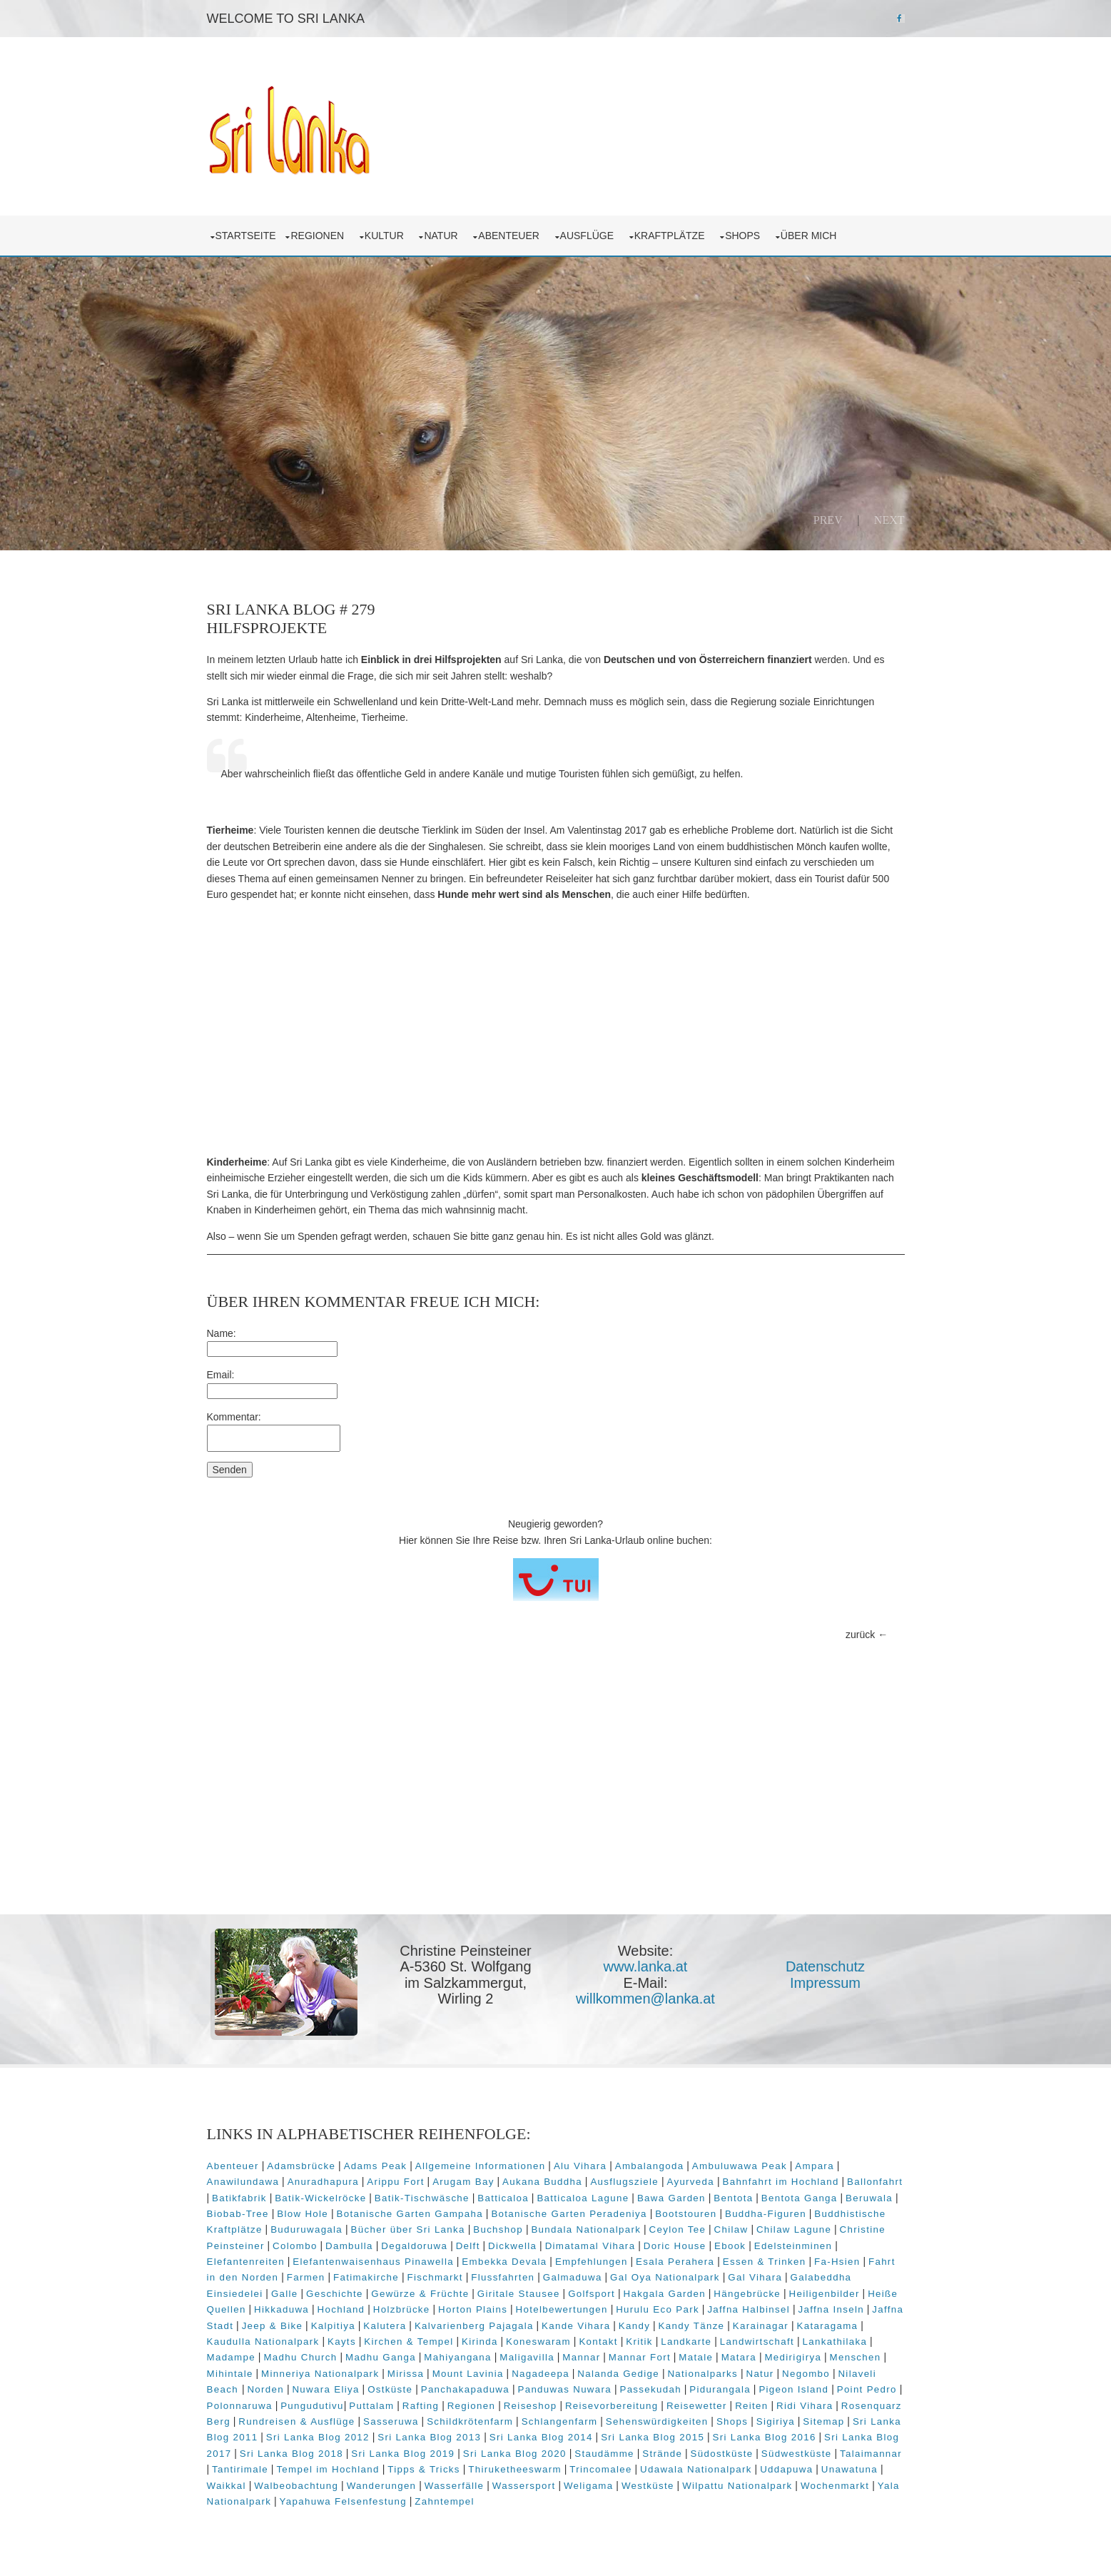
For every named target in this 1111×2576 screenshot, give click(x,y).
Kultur (387, 235)
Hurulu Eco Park (657, 2309)
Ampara (814, 2166)
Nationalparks (702, 2373)
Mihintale (230, 2373)
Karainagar (760, 2325)
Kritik (639, 2341)
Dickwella (512, 2246)
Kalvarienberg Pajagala (474, 2325)
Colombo (295, 2246)
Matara (738, 2357)
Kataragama (827, 2325)
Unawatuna (849, 2469)
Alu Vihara (580, 2166)
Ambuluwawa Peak (739, 2166)
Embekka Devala (504, 2261)
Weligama (589, 2485)
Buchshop (498, 2229)
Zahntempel (445, 2501)
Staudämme (604, 2453)
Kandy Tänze (692, 2325)
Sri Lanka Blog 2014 (541, 2437)
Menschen (855, 2357)
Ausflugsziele (624, 2181)
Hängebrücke (747, 2293)
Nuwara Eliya (325, 2389)
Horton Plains (472, 2309)
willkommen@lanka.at (645, 1998)
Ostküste (389, 2389)
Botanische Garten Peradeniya (568, 2213)
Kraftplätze (672, 235)
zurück (860, 1634)
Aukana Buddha (542, 2181)
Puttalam (371, 2405)
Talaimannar (871, 2453)
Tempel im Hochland (327, 2469)
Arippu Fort (395, 2181)
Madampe (231, 2357)
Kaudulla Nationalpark (263, 2341)
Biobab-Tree (238, 2213)
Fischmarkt (434, 2277)
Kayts (342, 2341)
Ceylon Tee (677, 2229)
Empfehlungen (591, 2261)
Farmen (306, 2277)
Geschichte (334, 2293)
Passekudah (650, 2389)
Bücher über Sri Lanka (408, 2229)
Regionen (319, 235)
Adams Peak (375, 2166)
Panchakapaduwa (465, 2389)
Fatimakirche (366, 2277)
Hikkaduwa (281, 2309)
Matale (696, 2357)
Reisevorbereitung (612, 2405)
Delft (468, 2246)
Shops (745, 235)
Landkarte (686, 2341)
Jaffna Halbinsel (748, 2309)
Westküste (648, 2485)
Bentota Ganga (799, 2198)
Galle (284, 2293)
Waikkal (226, 2485)
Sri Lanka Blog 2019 (403, 2453)
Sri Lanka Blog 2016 (764, 2437)
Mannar (581, 2357)
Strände (662, 2453)
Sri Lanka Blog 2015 (652, 2437)
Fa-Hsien (837, 2261)
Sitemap (823, 2421)
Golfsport (591, 2293)
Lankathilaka (835, 2341)
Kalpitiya (333, 2325)
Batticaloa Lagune (583, 2198)
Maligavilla (526, 2357)
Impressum (825, 1983)
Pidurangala (720, 2389)
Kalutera (384, 2325)
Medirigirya (792, 2357)
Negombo (806, 2373)
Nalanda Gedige (618, 2373)
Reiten (751, 2405)
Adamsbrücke (301, 2166)
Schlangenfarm (560, 2421)
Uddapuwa (786, 2469)
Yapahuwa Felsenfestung (343, 2501)
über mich (811, 235)
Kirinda (480, 2341)
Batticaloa (503, 2198)
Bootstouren (685, 2213)
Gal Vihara (755, 2277)
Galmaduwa (572, 2277)
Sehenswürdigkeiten (657, 2421)
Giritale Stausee (518, 2293)
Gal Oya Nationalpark (665, 2277)
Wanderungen (382, 2485)
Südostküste (722, 2453)
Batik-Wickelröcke (320, 2198)
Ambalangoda (649, 2166)
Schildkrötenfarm (470, 2421)
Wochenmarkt (835, 2485)
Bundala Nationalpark (586, 2229)
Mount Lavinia (468, 2373)
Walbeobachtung (296, 2485)
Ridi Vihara (804, 2405)
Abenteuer (511, 235)
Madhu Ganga (380, 2357)
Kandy (634, 2325)
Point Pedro (867, 2389)
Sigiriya (775, 2421)
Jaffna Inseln (830, 2309)
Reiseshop (530, 2405)
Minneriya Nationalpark (320, 2373)
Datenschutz (825, 1966)
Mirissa (405, 2373)
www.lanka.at (646, 1966)
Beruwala (869, 2198)
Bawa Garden (671, 2198)
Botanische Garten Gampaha (410, 2213)
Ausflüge (589, 235)
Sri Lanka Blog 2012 (318, 2437)
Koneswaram (538, 2341)
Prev (828, 519)
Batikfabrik (239, 2198)
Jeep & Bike (272, 2325)
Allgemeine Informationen (480, 2166)
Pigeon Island (793, 2389)
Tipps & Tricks (423, 2469)
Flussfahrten (502, 2277)
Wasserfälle (455, 2485)
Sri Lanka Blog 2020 (515, 2453)
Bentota (733, 2198)
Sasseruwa (391, 2421)
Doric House (675, 2246)
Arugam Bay (463, 2181)
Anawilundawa (243, 2181)
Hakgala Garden (664, 2293)
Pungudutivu (312, 2405)
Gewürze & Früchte (420, 2293)
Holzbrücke (401, 2309)
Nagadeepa (540, 2373)
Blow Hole (302, 2213)
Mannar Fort (640, 2357)
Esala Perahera (675, 2261)
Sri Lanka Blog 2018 (291, 2453)
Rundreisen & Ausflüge (296, 2421)
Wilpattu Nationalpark (737, 2485)
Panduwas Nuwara (564, 2389)
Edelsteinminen (793, 2246)
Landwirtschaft (757, 2341)
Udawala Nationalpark (696, 2469)
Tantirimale (240, 2469)
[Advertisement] (556, 1028)
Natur (443, 235)
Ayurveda (690, 2181)
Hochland (341, 2309)
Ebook (730, 2246)
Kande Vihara (576, 2325)
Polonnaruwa (240, 2405)
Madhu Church (300, 2357)
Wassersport (524, 2485)
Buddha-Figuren (765, 2213)
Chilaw (731, 2229)
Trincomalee (600, 2469)
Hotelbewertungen (562, 2309)
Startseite (245, 235)
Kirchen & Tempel (408, 2341)
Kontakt (598, 2341)
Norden (265, 2389)
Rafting (420, 2405)
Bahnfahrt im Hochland (780, 2181)
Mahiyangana (457, 2357)
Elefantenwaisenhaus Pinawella (373, 2261)
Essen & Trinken (764, 2261)
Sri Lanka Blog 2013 (429, 2437)
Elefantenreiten (246, 2261)
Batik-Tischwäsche (422, 2198)
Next (889, 519)
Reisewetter (696, 2405)
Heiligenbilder (824, 2293)
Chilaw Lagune (793, 2229)
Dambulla (349, 2246)
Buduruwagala (306, 2229)
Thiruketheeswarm (515, 2469)
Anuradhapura (323, 2181)
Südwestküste (796, 2453)
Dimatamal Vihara (590, 2246)
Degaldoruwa (414, 2246)
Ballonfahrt (875, 2181)
